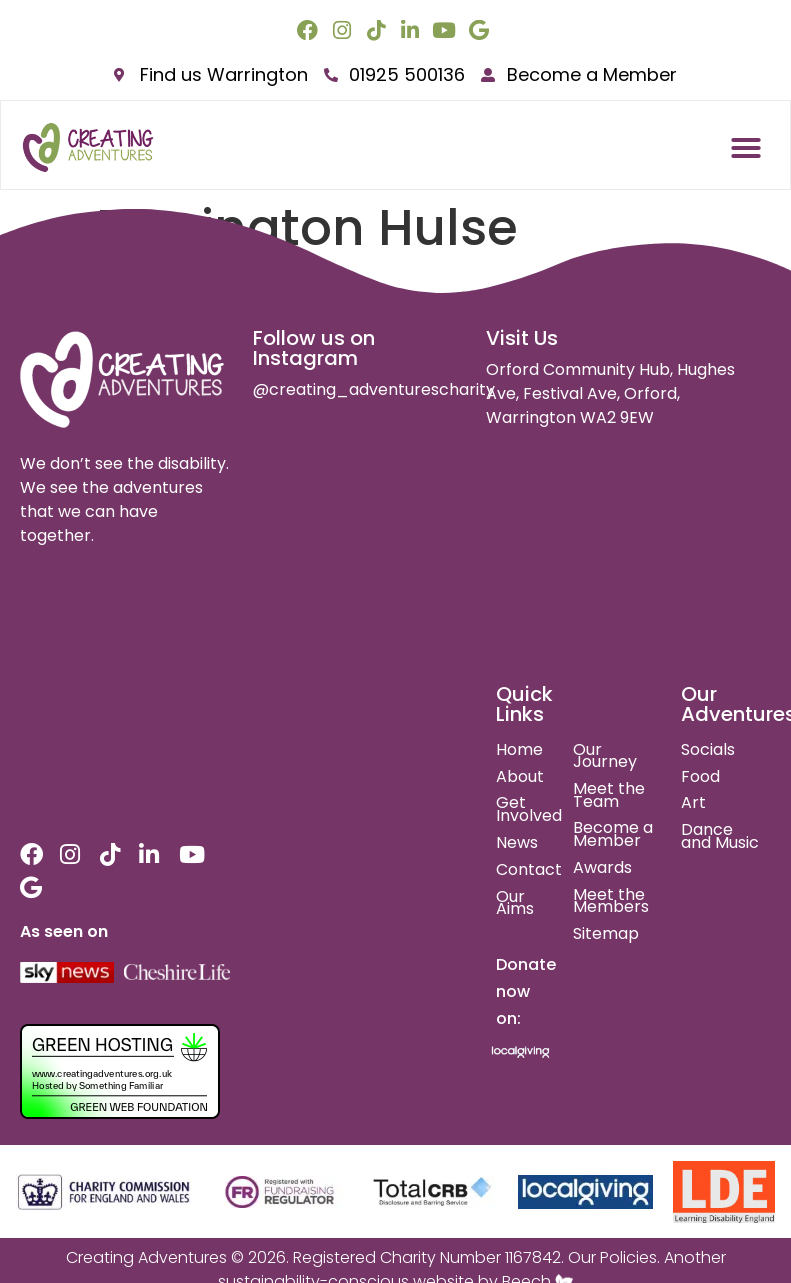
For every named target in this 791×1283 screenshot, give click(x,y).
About (520, 776)
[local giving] (585, 1192)
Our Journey (605, 756)
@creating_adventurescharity (374, 389)
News (517, 842)
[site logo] (122, 380)
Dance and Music (720, 836)
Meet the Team (609, 795)
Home (519, 749)
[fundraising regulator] (279, 1192)
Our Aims (515, 903)
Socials (708, 749)
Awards (602, 867)
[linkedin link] (412, 30)
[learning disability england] (724, 1191)
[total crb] (432, 1192)
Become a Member (613, 834)
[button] (746, 148)
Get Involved (529, 809)
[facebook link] (309, 30)
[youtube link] (446, 30)
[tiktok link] (378, 30)
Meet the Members (611, 901)
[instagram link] (344, 30)
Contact (529, 869)
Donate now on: (526, 991)
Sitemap (606, 933)
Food (700, 776)
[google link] (481, 30)
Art (693, 802)
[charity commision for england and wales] (105, 1192)
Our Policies (612, 1257)
